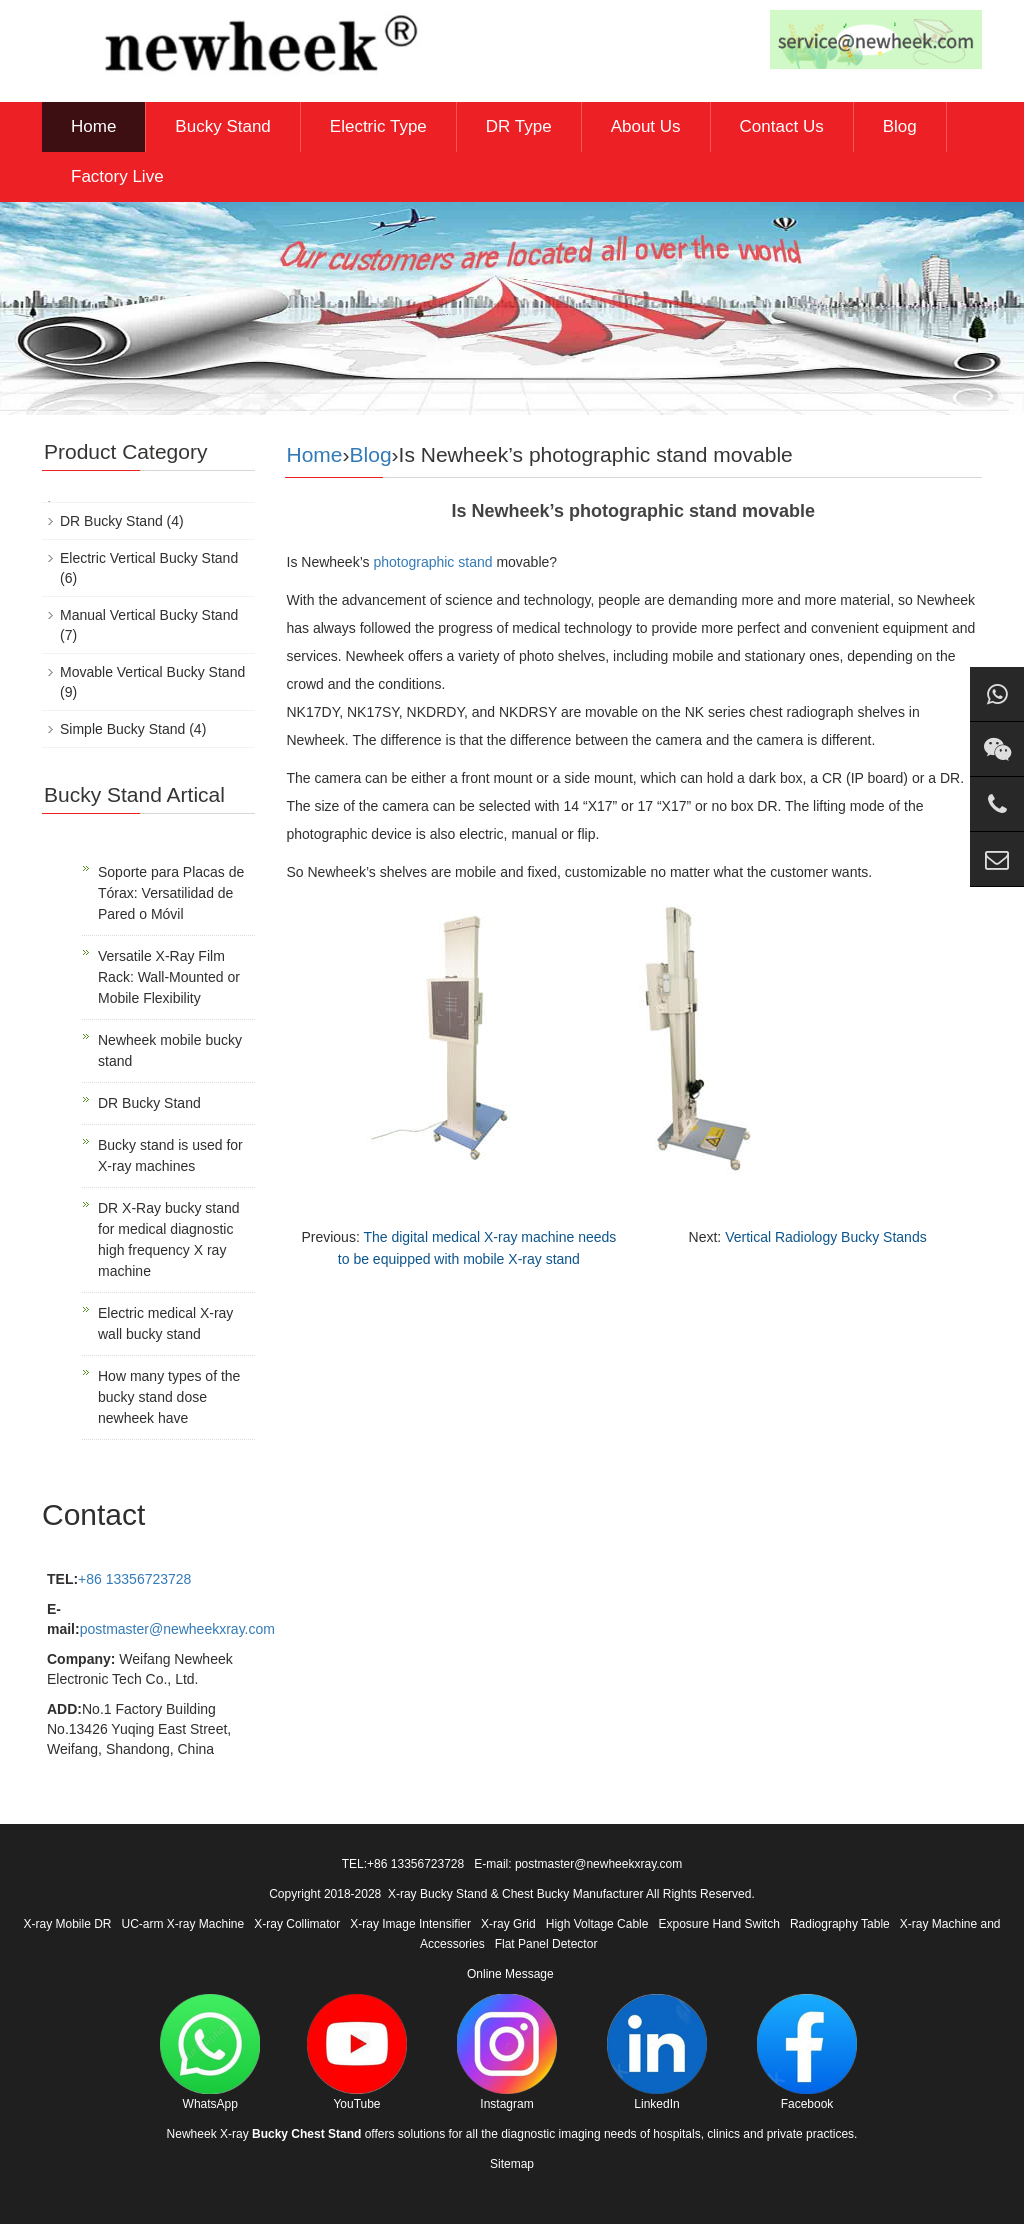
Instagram (507, 2052)
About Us (646, 126)
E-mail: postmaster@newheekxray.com (578, 1864)
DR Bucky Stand (111, 521)
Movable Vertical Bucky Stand (152, 672)
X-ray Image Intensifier (410, 1924)
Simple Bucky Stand (122, 729)
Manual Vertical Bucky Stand (149, 615)
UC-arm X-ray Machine (183, 1924)
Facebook (807, 2052)
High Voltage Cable (597, 1924)
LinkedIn (657, 2052)
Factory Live (117, 176)
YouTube (357, 2052)
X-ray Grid (508, 1924)
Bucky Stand (222, 126)
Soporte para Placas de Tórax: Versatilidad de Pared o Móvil (171, 893)
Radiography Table (840, 1924)
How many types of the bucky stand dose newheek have (169, 1397)
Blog (900, 126)
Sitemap (512, 2164)
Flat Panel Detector (546, 1944)
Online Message (510, 1974)
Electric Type (378, 126)
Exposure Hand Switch (718, 1924)
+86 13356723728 (134, 1579)
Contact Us (782, 126)
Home (93, 126)
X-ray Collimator (297, 1924)
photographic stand (432, 562)
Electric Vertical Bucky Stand (149, 558)
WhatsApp (210, 2052)
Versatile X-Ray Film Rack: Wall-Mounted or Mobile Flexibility (169, 977)
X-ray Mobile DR (67, 1924)
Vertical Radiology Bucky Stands (826, 1237)
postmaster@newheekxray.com (177, 1629)
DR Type (519, 126)
